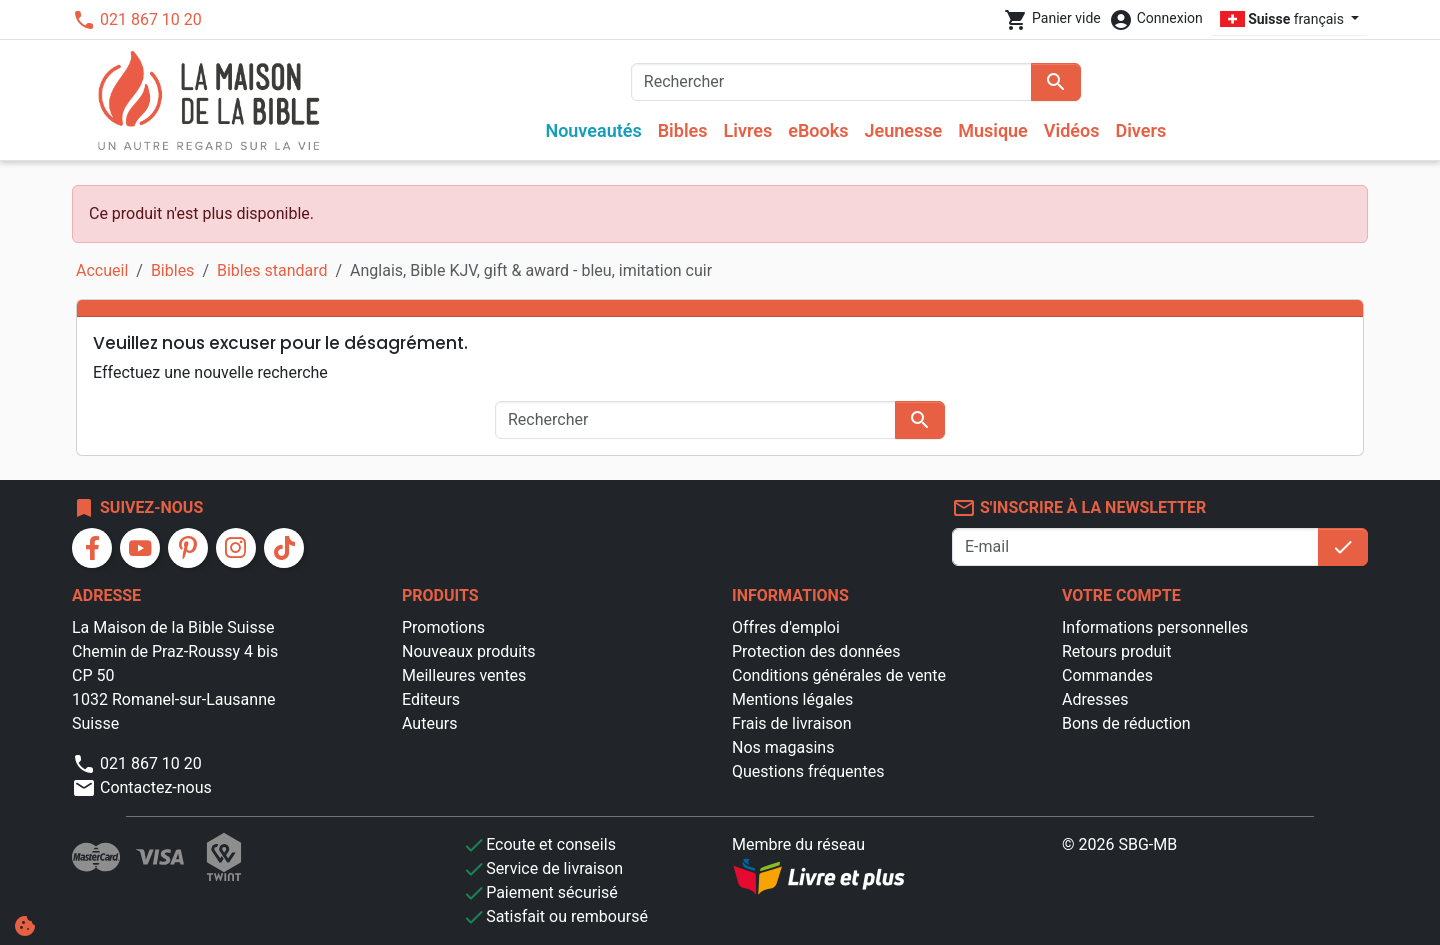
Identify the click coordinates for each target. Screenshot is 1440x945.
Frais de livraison (792, 723)
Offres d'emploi (786, 627)
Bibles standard (272, 270)
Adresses (1095, 699)
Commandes (1107, 675)
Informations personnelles (1155, 627)
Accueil (102, 270)
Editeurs (431, 699)
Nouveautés (593, 130)
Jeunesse (903, 130)
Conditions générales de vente (839, 675)
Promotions (443, 627)
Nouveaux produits (469, 651)
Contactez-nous (142, 787)
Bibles (683, 130)
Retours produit (1116, 651)
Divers (1140, 130)
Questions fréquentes (808, 771)
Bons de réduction (1126, 723)
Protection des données (816, 651)
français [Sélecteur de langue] (1284, 19)
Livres (748, 130)
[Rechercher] (831, 82)
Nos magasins (783, 747)
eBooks (818, 130)
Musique (993, 130)
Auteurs (429, 723)
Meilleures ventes (464, 675)
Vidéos (1072, 130)
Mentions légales (792, 699)
